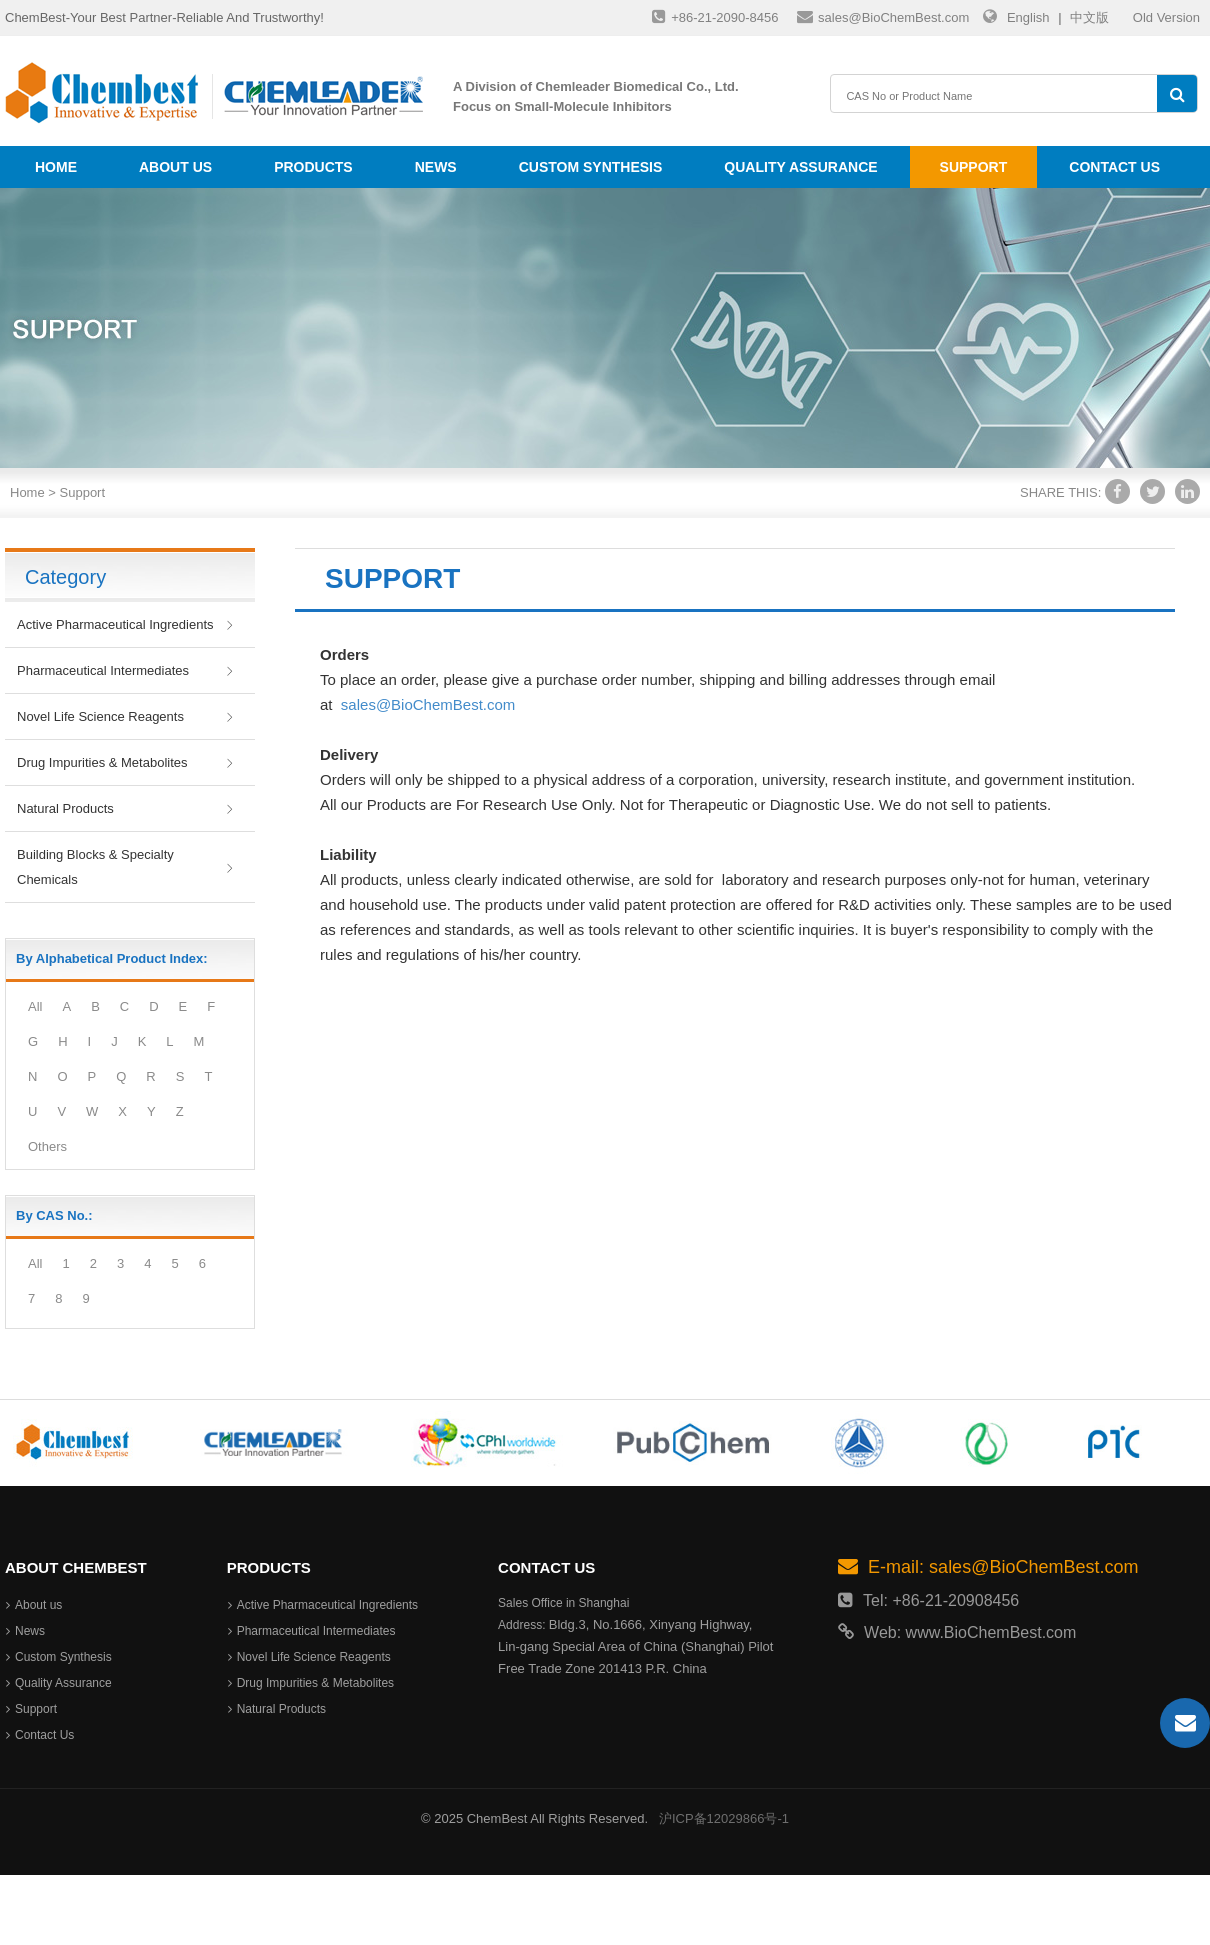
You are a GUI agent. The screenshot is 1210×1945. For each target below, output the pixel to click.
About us (175, 167)
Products (313, 167)
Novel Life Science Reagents (100, 716)
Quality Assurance (800, 167)
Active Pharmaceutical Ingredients (115, 624)
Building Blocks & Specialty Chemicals (95, 867)
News (436, 167)
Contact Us (1114, 167)
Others (47, 1146)
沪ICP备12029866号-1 (724, 1818)
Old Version (1166, 17)
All (35, 1006)
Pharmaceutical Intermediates (103, 670)
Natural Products (65, 808)
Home (56, 167)
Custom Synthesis (591, 167)
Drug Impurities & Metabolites (102, 762)
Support (974, 167)
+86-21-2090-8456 (715, 16)
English (1028, 17)
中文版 (1089, 17)
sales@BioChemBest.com (883, 16)
